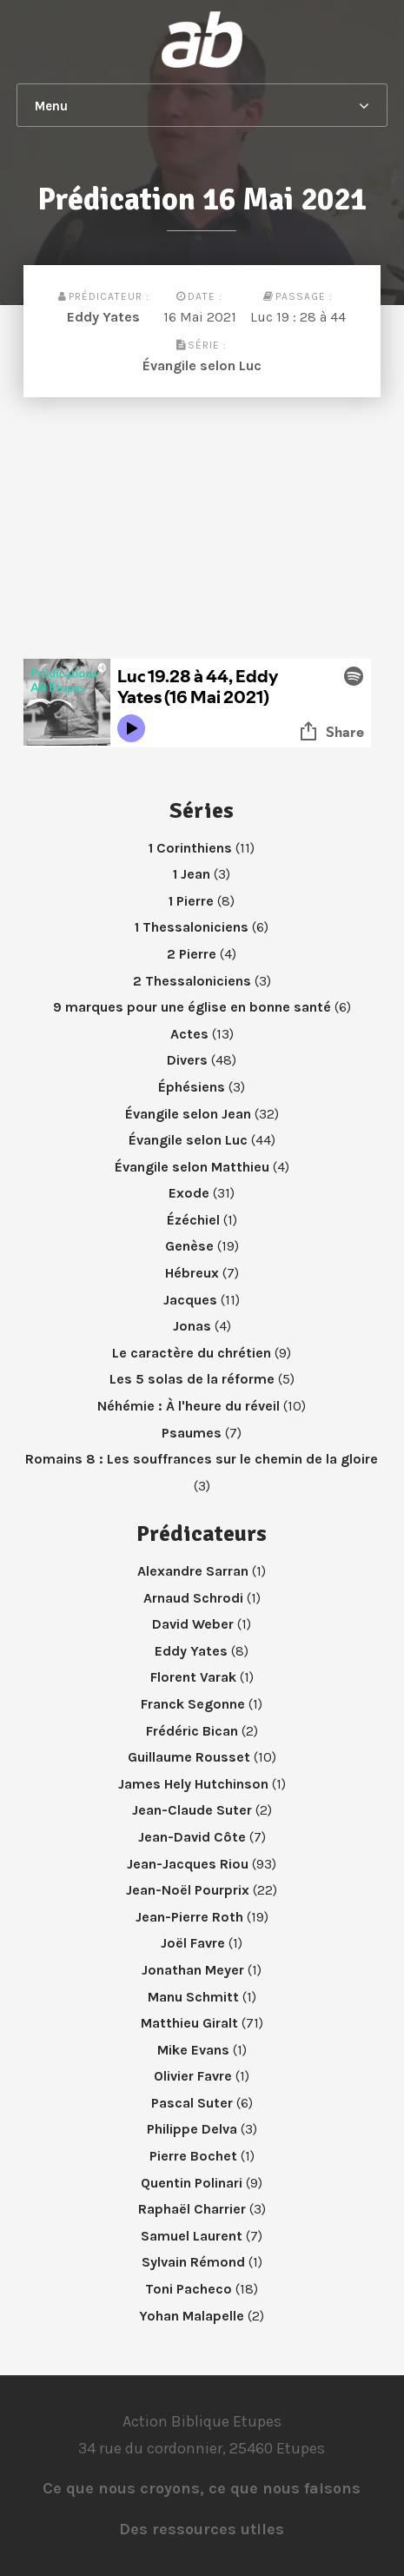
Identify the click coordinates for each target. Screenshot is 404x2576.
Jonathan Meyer (193, 1970)
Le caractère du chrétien (191, 1352)
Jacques (190, 1299)
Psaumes (192, 1432)
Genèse (189, 1246)
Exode (189, 1193)
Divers (187, 1060)
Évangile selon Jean (188, 1113)
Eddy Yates (103, 317)
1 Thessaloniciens (191, 927)
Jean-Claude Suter (192, 1810)
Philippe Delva (192, 2129)
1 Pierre (191, 901)
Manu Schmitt (193, 1996)
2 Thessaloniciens (192, 981)
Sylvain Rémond (193, 2262)
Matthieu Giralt (189, 2023)
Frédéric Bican (192, 1731)
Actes (189, 1034)
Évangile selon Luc (202, 365)
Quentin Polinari (191, 2182)
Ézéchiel (193, 1220)
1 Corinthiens (190, 848)
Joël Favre (193, 1943)
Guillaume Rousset (189, 1757)
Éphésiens (191, 1087)
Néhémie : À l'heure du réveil (188, 1406)
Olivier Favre (193, 2076)
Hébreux (192, 1273)
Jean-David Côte (192, 1837)
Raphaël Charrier (192, 2209)
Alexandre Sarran (192, 1571)
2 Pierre (191, 954)
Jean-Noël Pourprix (187, 1890)
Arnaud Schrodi (193, 1598)
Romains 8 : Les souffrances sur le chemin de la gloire (201, 1459)
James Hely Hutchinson (193, 1784)
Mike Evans (193, 2050)
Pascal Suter (192, 2103)
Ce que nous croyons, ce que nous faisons (202, 2488)
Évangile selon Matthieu (192, 1167)
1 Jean (191, 874)
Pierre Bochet (193, 2156)
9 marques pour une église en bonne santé (192, 1007)
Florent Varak (193, 1677)
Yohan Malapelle (191, 2315)
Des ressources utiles (201, 2529)
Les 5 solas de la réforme (192, 1379)
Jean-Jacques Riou (187, 1864)
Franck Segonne (193, 1704)
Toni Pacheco (188, 2289)
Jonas (192, 1326)
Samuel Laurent (191, 2235)
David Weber (193, 1624)
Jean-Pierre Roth (189, 1917)
